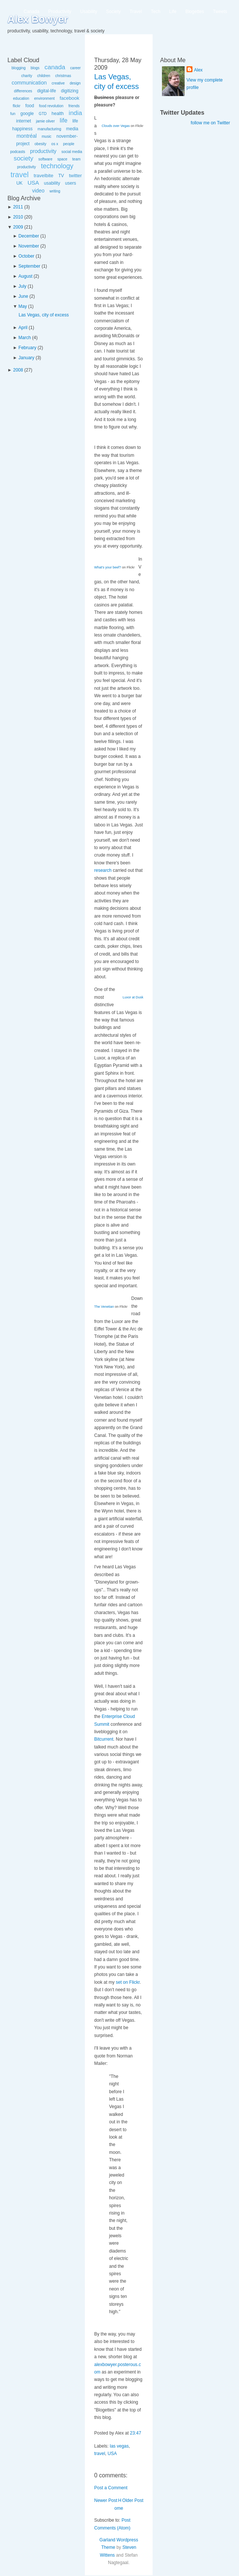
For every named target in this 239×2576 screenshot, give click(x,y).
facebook (69, 98)
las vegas (119, 2446)
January (27, 357)
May (23, 306)
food (29, 105)
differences (23, 91)
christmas (63, 76)
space (62, 159)
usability (52, 183)
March (25, 337)
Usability (88, 11)
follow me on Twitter (210, 122)
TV (61, 175)
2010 (18, 217)
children (43, 76)
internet (23, 121)
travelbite (43, 175)
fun (12, 114)
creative (58, 83)
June (23, 296)
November (29, 246)
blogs (35, 68)
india (75, 113)
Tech (155, 11)
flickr (16, 106)
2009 (18, 227)
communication (29, 83)
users (70, 183)
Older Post (132, 2500)
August (25, 276)
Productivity (59, 11)
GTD (43, 114)
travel (19, 174)
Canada (31, 11)
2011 (18, 207)
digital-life (46, 90)
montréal (26, 136)
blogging (19, 68)
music (46, 136)
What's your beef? (107, 567)
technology (57, 166)
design (75, 83)
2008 (18, 370)
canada (54, 67)
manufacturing (49, 129)
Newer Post (105, 2500)
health (58, 113)
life (63, 120)
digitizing (70, 90)
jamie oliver (45, 121)
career (75, 68)
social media (71, 152)
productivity (43, 151)
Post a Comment (110, 2487)
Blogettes (194, 11)
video (38, 191)
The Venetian (104, 1306)
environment (44, 98)
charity (26, 76)
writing (55, 191)
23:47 (135, 2433)
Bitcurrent (103, 1739)
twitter (75, 175)
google (27, 113)
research (103, 870)
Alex (198, 70)
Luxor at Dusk (132, 997)
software (45, 159)
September (30, 266)
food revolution (51, 106)
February (27, 347)
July (22, 286)
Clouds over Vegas (116, 126)
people (68, 144)
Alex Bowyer (37, 19)
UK (19, 183)
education (21, 98)
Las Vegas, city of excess (44, 315)
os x (54, 144)
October (27, 256)
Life (172, 11)
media (72, 128)
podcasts (17, 152)
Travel (136, 11)
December (29, 236)
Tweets (220, 11)
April (23, 327)
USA (33, 182)
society (24, 158)
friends (74, 106)
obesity (41, 144)
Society (113, 11)
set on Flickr (128, 1982)
